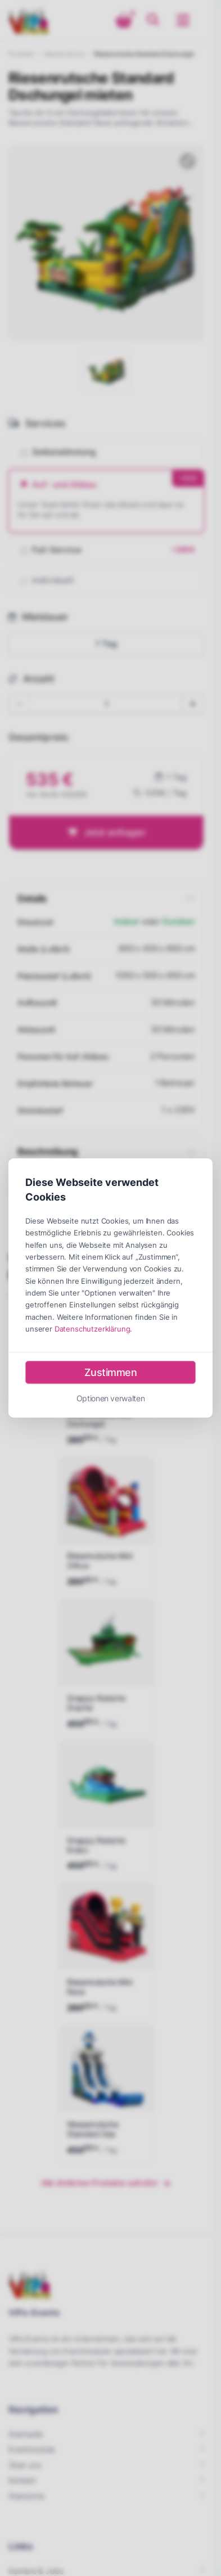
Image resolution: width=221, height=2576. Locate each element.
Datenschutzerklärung (92, 1328)
